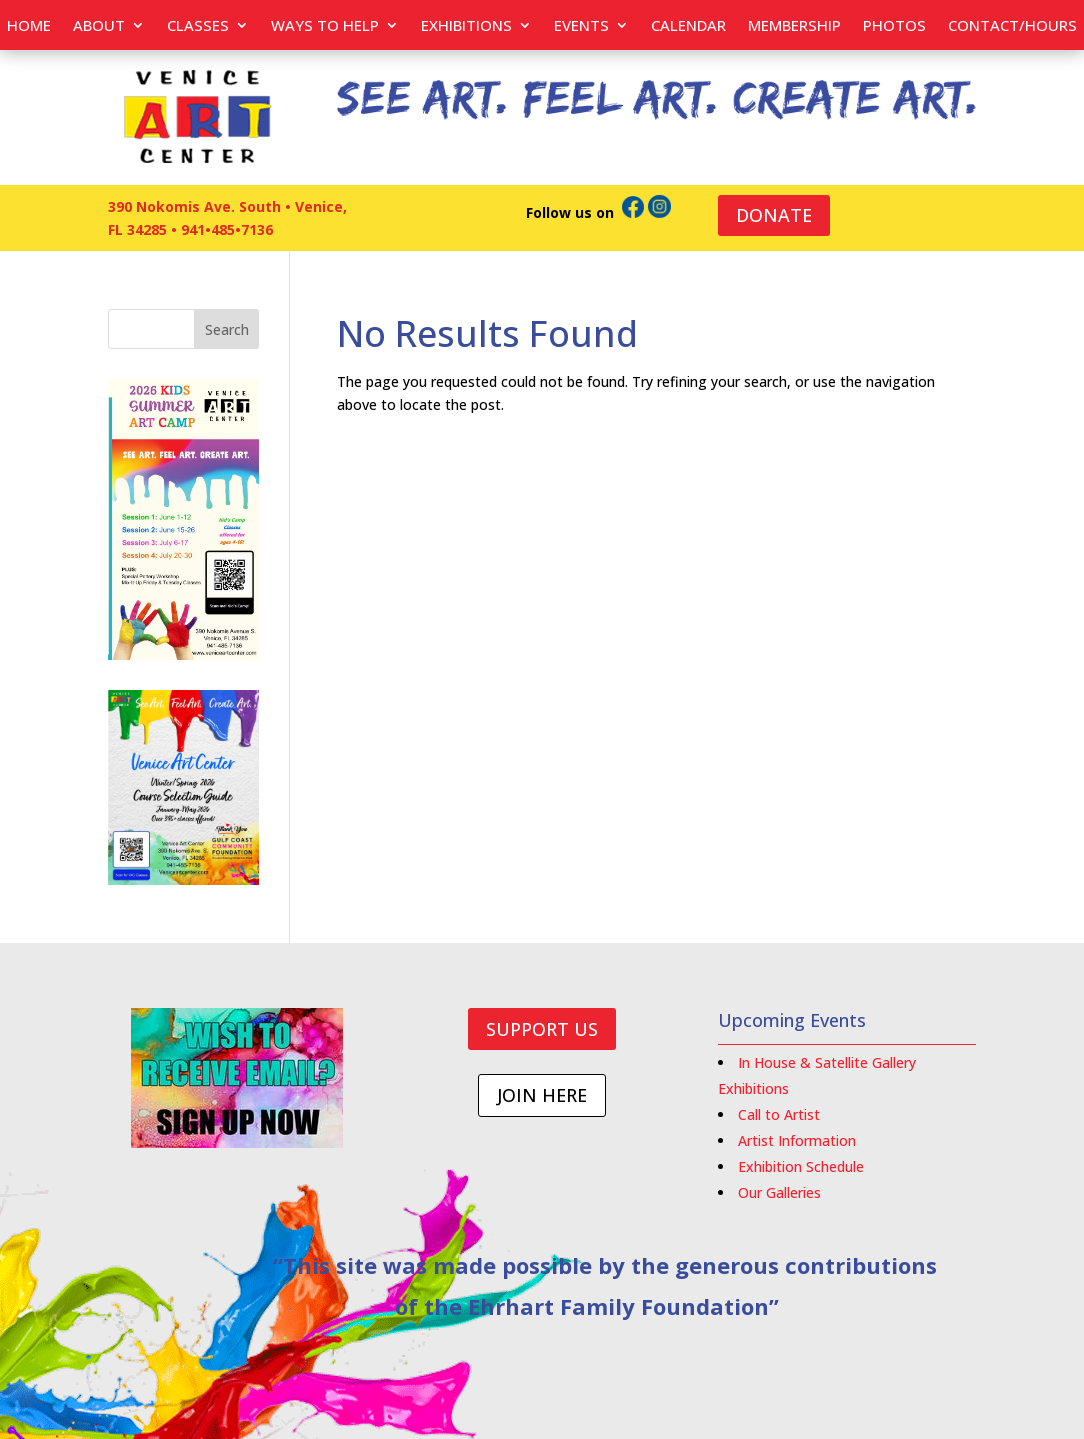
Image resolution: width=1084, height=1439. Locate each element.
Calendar (688, 26)
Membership (794, 26)
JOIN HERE (542, 1095)
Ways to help (325, 26)
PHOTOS (894, 26)
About (99, 26)
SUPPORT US (542, 1029)
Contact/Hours (1012, 26)
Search (227, 329)
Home (29, 26)
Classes (198, 26)
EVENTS (581, 26)
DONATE (774, 215)
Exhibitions (466, 26)
